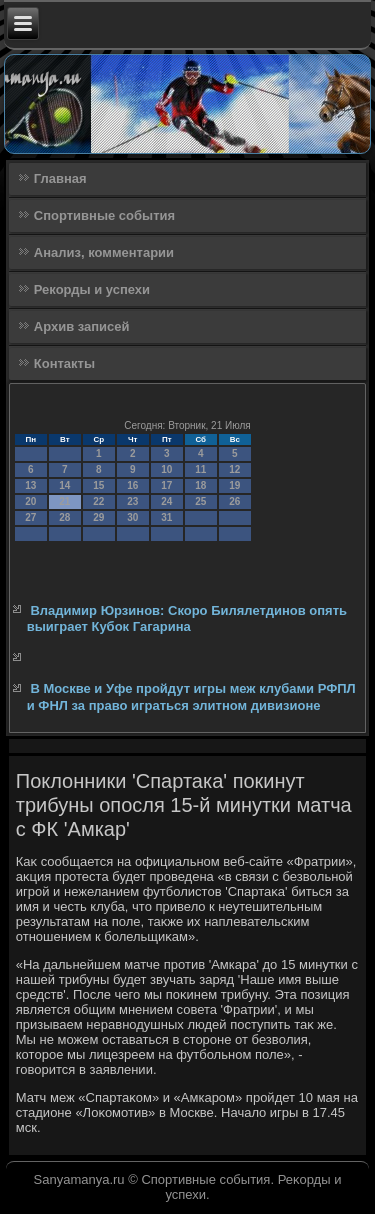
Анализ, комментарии (104, 252)
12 (234, 469)
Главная (60, 178)
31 (166, 517)
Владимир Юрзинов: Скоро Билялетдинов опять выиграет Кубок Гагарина (187, 618)
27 (30, 517)
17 (166, 485)
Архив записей (82, 326)
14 (64, 485)
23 (132, 501)
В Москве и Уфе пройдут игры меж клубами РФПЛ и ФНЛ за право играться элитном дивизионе (191, 696)
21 (64, 501)
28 (64, 517)
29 (98, 517)
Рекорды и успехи (92, 289)
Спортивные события (104, 215)
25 (200, 501)
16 (132, 485)
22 (98, 501)
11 (200, 469)
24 (166, 501)
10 (166, 469)
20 (30, 501)
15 (98, 485)
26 (234, 501)
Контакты (64, 363)
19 (234, 485)
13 (30, 485)
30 (132, 517)
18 (200, 485)
